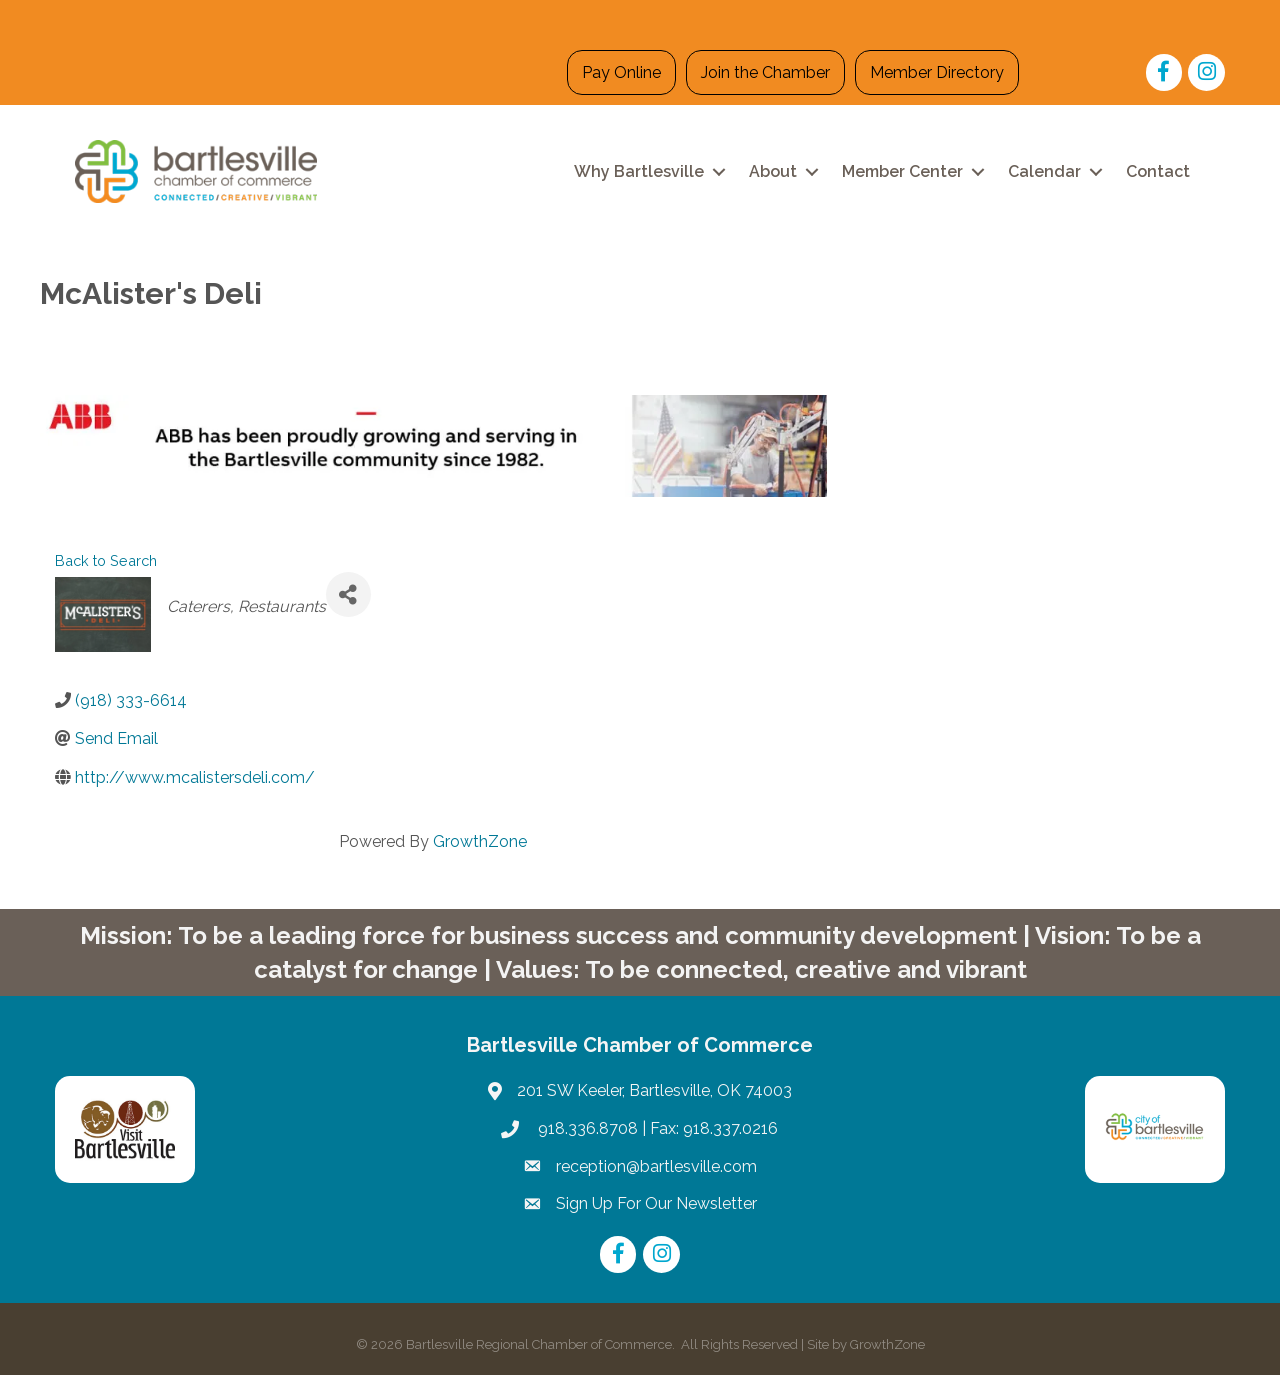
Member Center (902, 171)
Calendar (1044, 171)
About (773, 171)
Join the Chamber (765, 72)
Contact (1158, 171)
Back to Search (106, 560)
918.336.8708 (586, 1128)
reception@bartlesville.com (656, 1166)
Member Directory (937, 72)
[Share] (348, 594)
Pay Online (621, 72)
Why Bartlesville (639, 171)
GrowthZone (480, 841)
